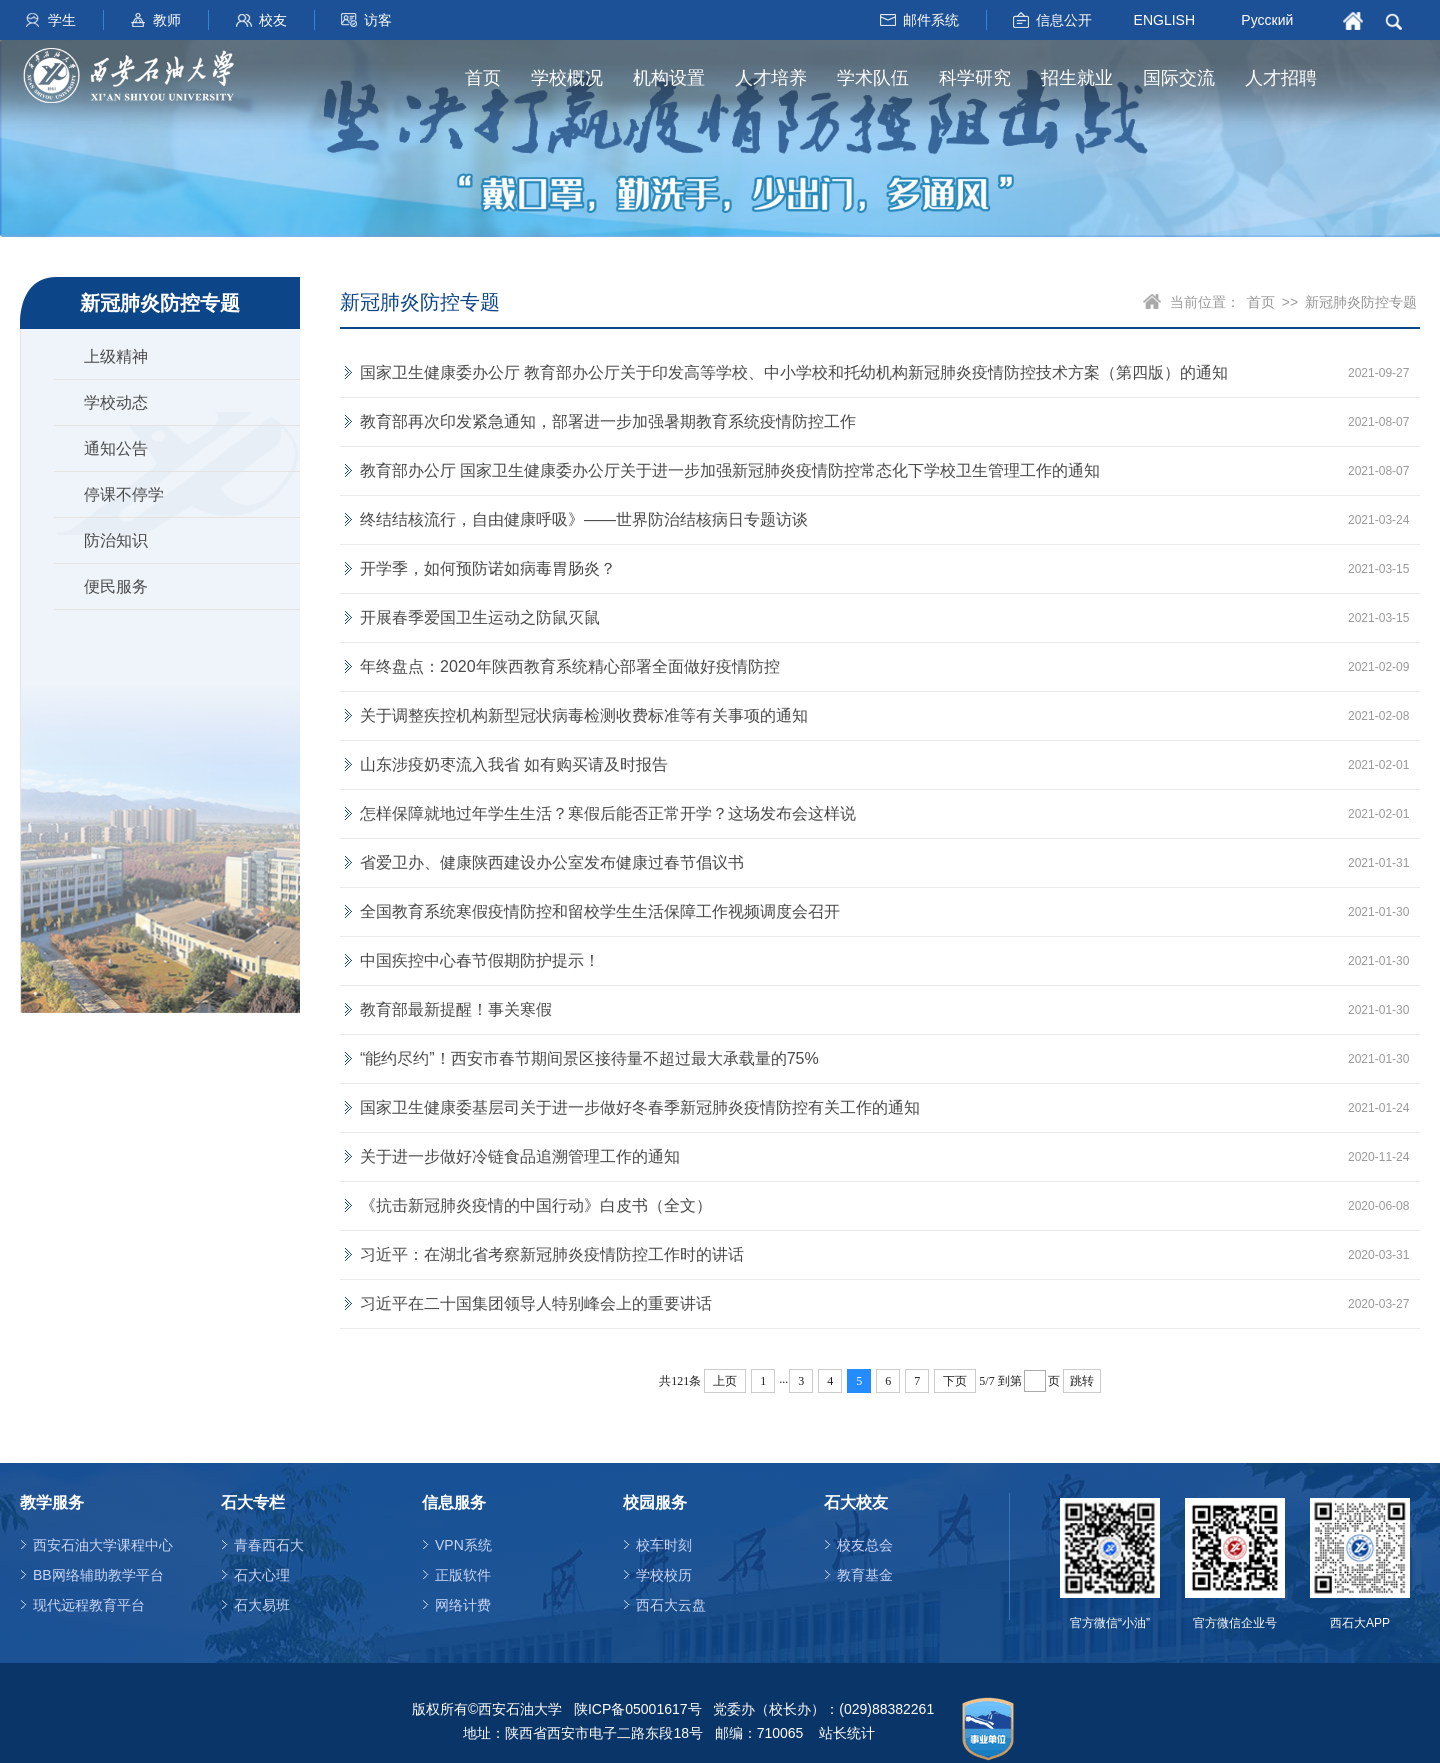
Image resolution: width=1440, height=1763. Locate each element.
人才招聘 (1281, 78)
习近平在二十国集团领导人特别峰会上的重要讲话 (536, 1303)
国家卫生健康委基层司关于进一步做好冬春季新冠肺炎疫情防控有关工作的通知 (640, 1107)
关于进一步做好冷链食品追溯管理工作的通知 (520, 1156)
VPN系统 (463, 1545)
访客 (378, 20)
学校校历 (664, 1575)
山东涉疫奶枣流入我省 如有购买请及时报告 (514, 764)
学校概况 (567, 78)
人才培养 (771, 78)
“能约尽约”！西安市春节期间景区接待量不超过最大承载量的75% (589, 1058)
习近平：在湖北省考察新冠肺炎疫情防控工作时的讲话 (552, 1254)
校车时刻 (664, 1545)
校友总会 (865, 1545)
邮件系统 (931, 20)
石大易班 (262, 1605)
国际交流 (1179, 78)
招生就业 (1077, 78)
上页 (725, 1381)
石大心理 (262, 1575)
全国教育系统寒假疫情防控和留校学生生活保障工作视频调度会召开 (600, 911)
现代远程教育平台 (89, 1605)
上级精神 (116, 356)
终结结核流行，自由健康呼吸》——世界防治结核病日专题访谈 (584, 519)
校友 (273, 20)
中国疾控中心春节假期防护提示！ (480, 960)
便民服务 (116, 586)
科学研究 (975, 78)
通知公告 (116, 448)
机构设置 (669, 78)
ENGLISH (1164, 19)
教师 (167, 20)
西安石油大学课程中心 (103, 1545)
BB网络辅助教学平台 (98, 1575)
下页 (955, 1381)
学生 (62, 20)
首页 (483, 78)
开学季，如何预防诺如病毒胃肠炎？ (488, 568)
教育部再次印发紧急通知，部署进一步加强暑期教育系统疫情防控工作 (608, 421)
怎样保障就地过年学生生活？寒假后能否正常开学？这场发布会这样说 (608, 813)
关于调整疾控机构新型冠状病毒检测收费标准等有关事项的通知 (584, 715)
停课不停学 (124, 494)
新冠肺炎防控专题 (1361, 302)
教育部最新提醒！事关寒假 (456, 1009)
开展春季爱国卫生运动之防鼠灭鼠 (480, 617)
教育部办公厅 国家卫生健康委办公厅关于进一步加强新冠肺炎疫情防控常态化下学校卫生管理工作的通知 (730, 470)
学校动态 (116, 402)
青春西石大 (269, 1545)
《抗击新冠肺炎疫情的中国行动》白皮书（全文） (536, 1205)
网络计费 (463, 1605)
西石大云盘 (671, 1605)
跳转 (1082, 1381)
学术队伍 (873, 78)
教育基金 (865, 1575)
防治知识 (116, 540)
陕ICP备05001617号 (638, 1709)
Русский (1267, 20)
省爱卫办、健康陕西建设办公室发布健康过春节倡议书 (552, 862)
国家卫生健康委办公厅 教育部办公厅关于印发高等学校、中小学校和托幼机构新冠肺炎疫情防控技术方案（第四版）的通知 (794, 372)
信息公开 (1064, 20)
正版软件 (463, 1575)
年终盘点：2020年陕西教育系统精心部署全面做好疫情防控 (570, 666)
